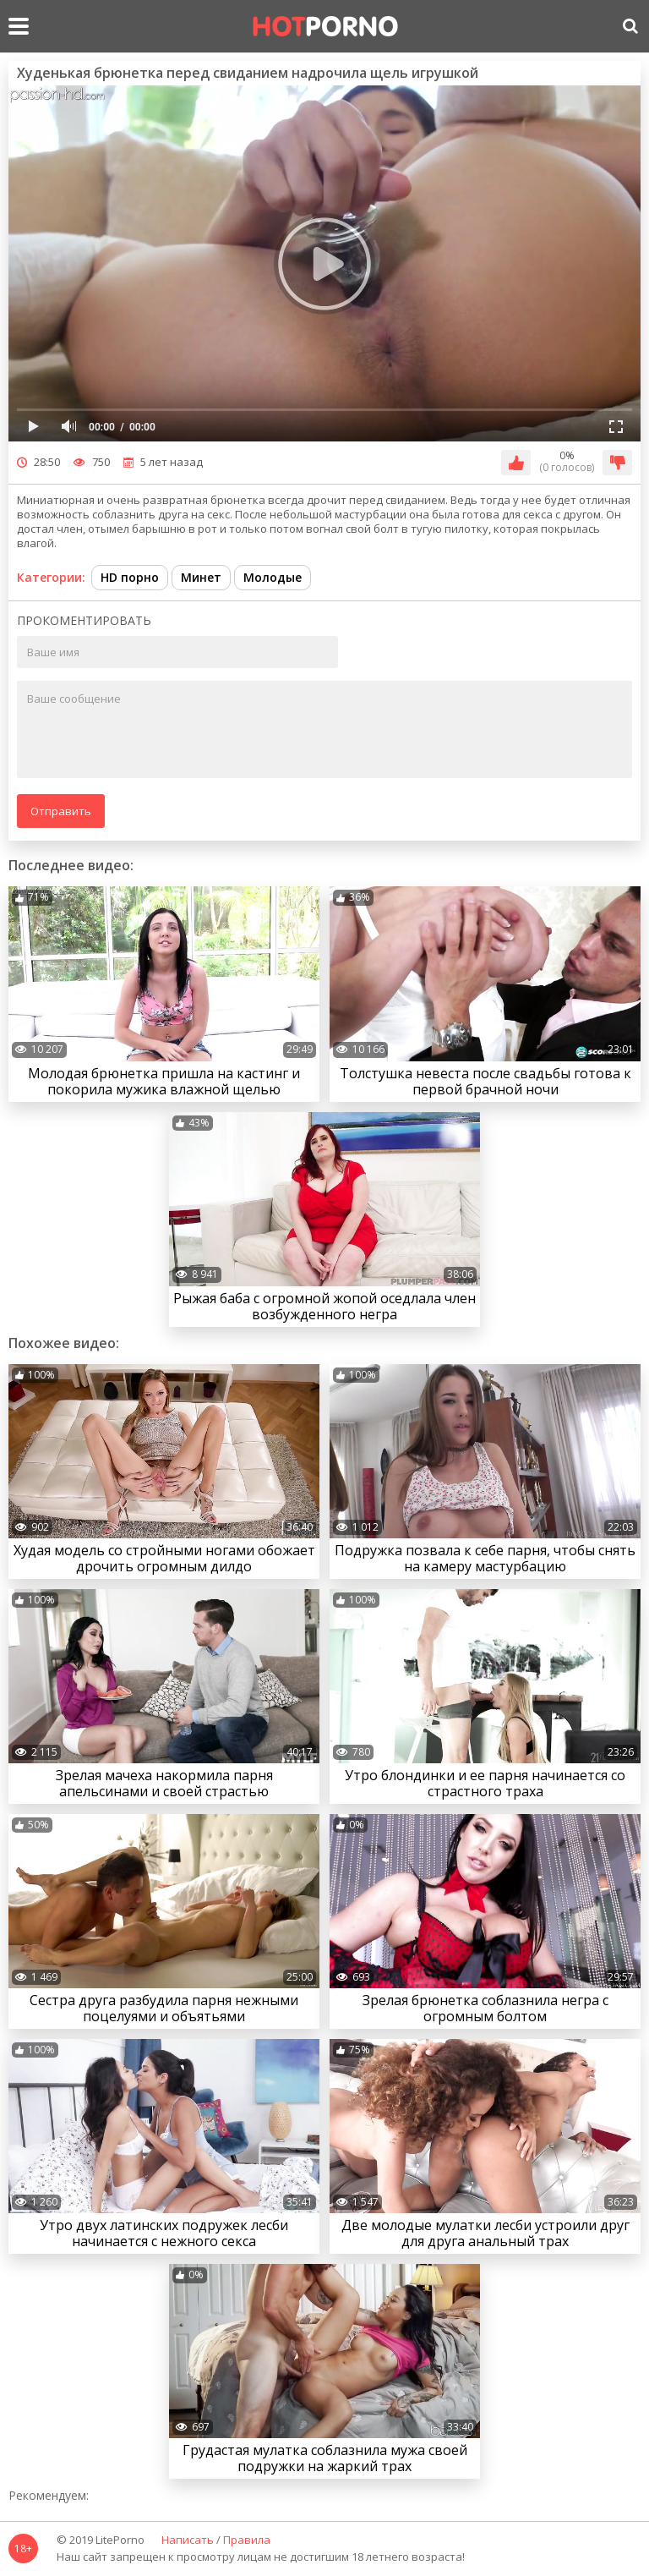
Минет (201, 577)
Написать (187, 2540)
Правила (246, 2540)
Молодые (272, 577)
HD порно (130, 577)
